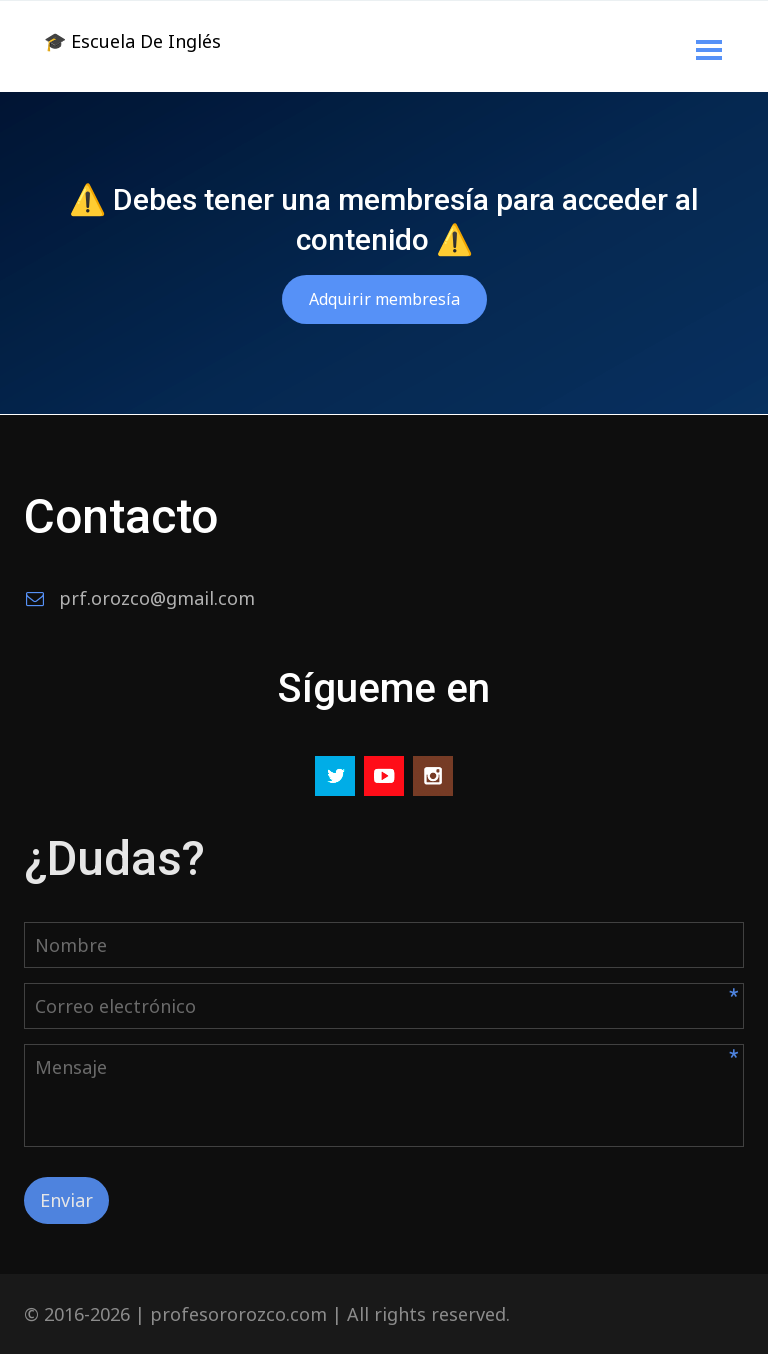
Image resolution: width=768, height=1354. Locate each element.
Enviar (66, 1200)
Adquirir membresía (384, 299)
